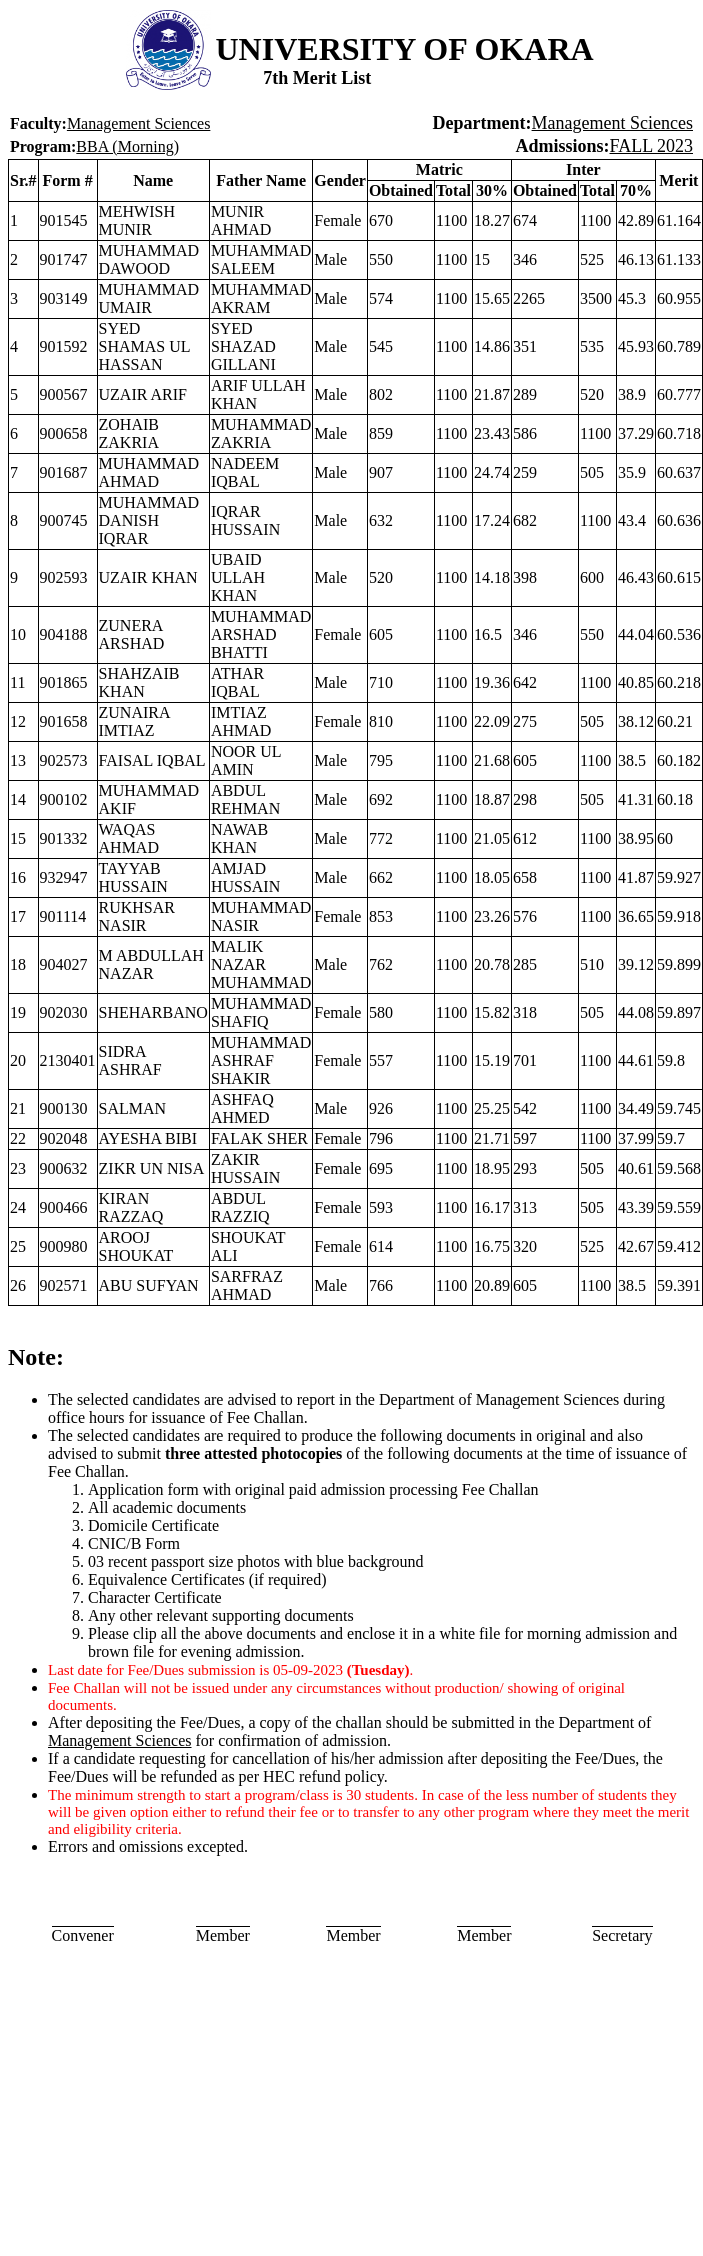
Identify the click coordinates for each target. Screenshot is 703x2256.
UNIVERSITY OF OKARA (405, 49)
